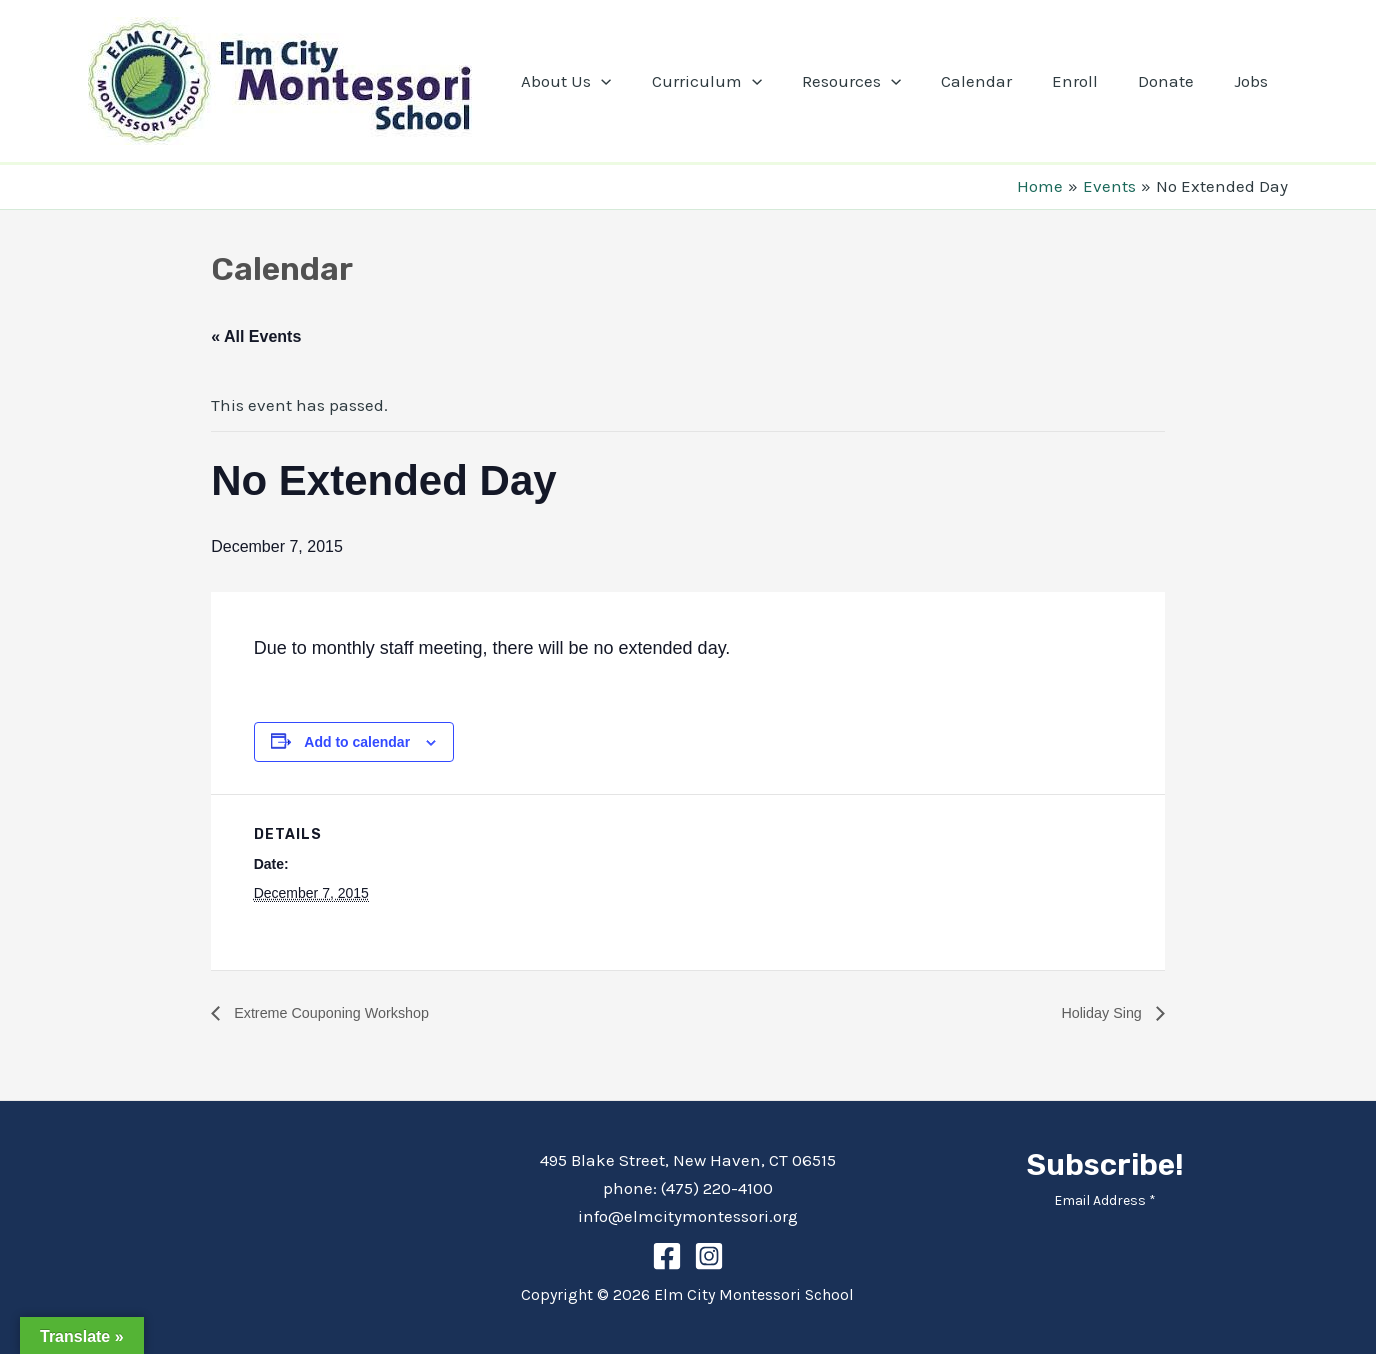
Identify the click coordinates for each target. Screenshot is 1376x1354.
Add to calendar (357, 742)
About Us (605, 81)
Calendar (997, 81)
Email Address (1105, 1200)
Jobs (1254, 81)
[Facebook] (667, 1256)
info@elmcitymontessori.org (688, 1216)
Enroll (1090, 81)
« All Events (256, 336)
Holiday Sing (1099, 1012)
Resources (878, 81)
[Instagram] (709, 1256)
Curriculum (740, 81)
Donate (1175, 81)
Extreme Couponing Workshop (341, 1012)
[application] (640, 81)
